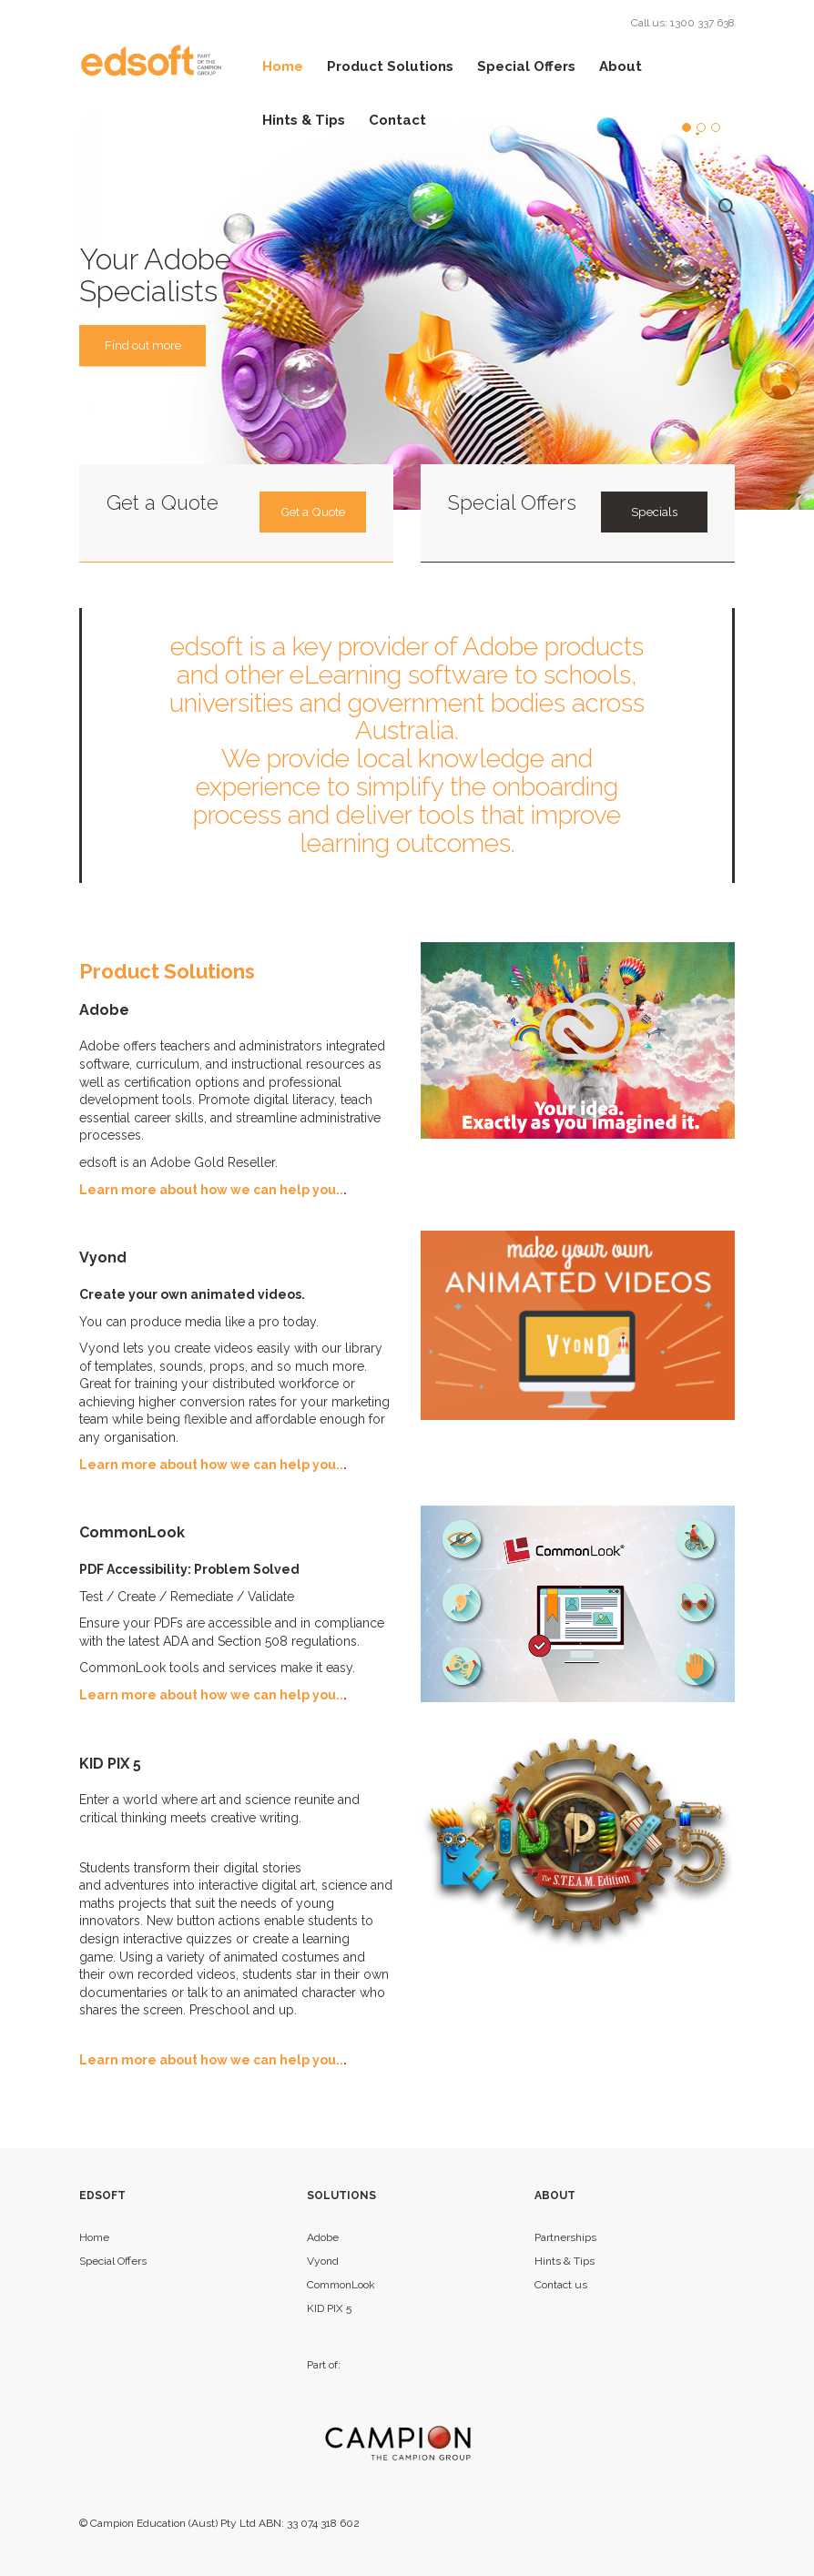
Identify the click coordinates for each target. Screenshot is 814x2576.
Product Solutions (390, 66)
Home (282, 66)
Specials (653, 512)
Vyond (323, 2261)
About (620, 66)
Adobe (323, 2237)
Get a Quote (312, 512)
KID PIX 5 (329, 2308)
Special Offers (526, 66)
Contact (397, 120)
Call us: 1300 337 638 (683, 22)
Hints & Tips (303, 120)
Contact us (560, 2284)
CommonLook (341, 2284)
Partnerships (565, 2237)
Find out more (147, 346)
